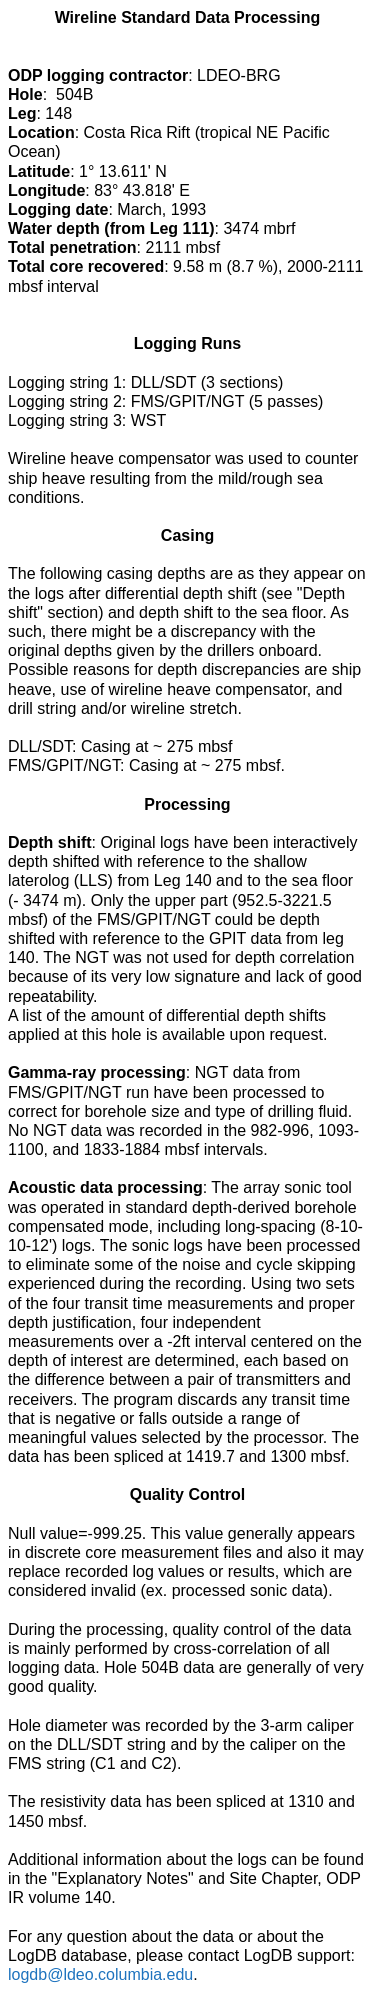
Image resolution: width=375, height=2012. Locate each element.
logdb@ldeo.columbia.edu (100, 1974)
